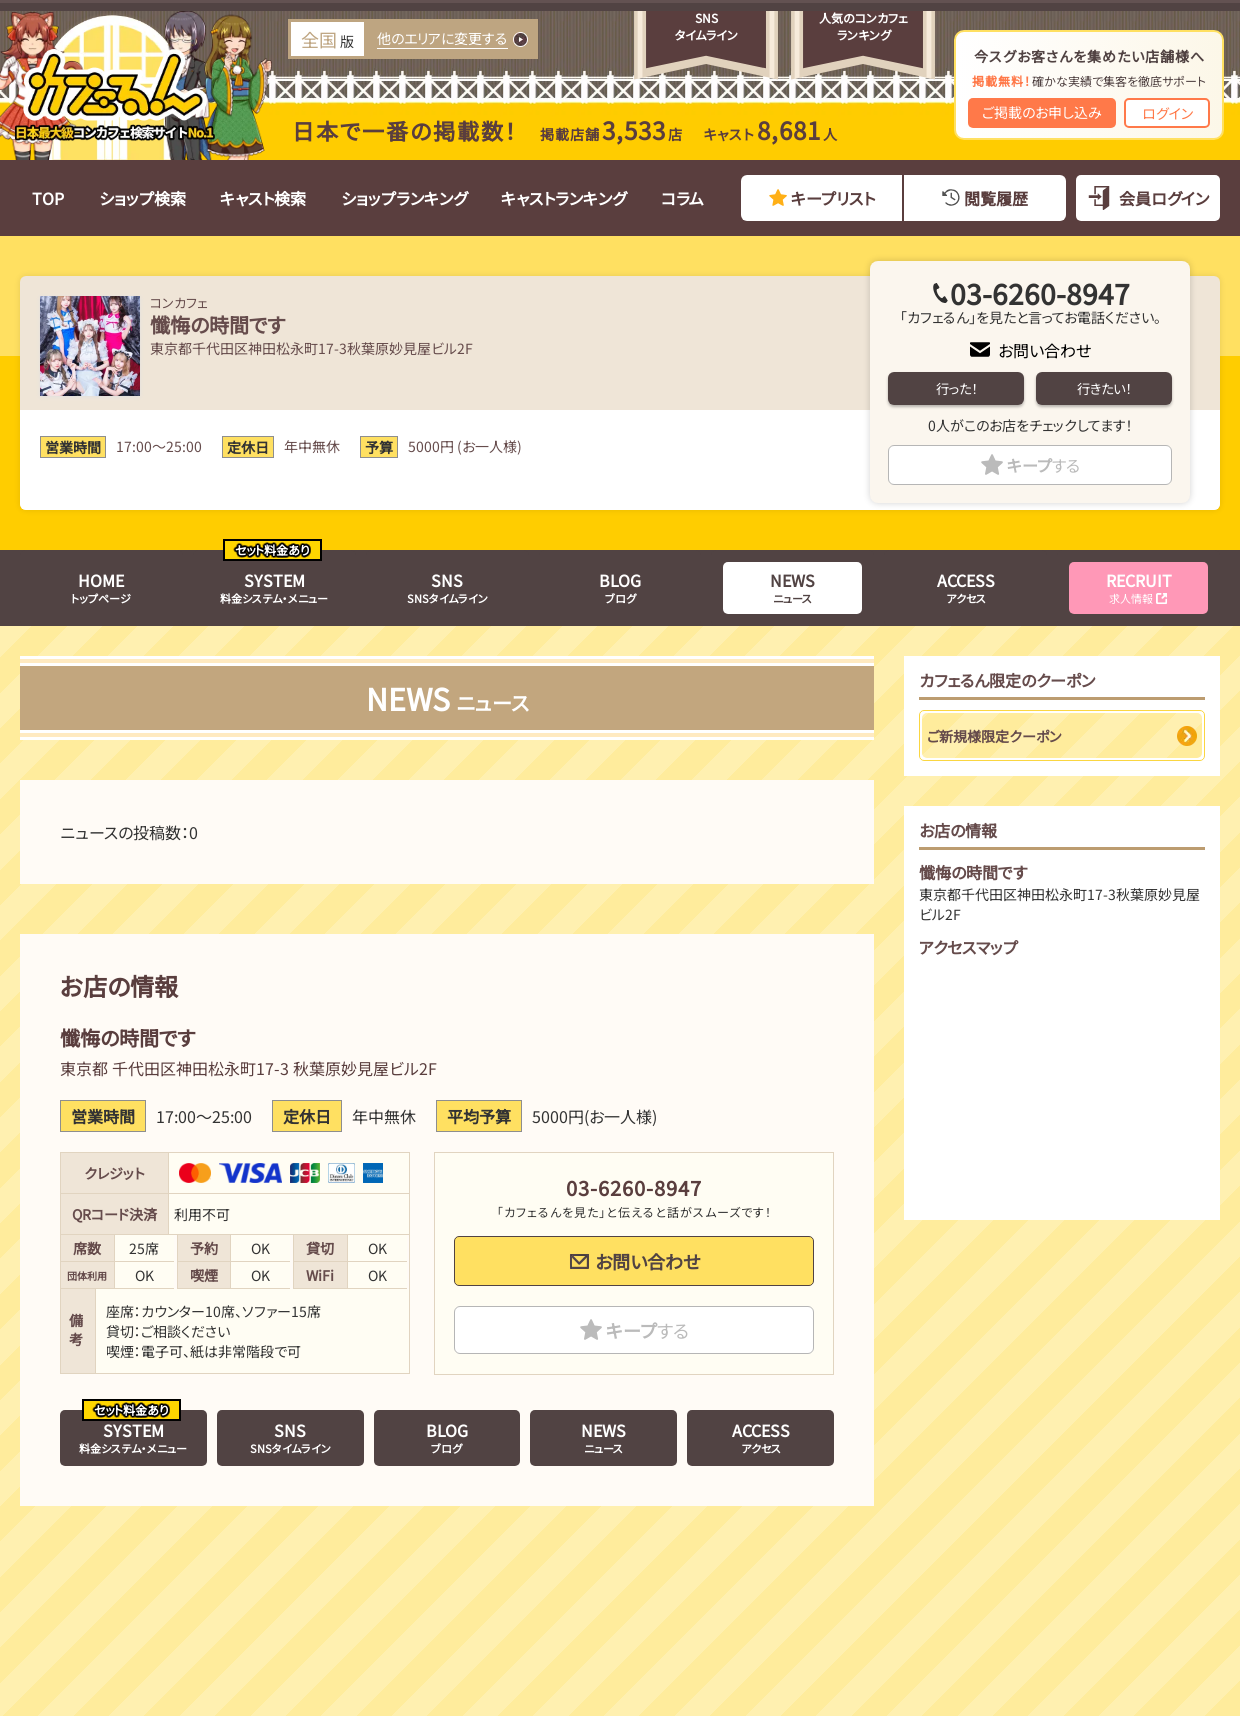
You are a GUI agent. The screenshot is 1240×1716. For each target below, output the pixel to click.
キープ (1043, 465)
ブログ (620, 587)
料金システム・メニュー (274, 587)
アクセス (966, 587)
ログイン (1167, 113)
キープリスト (833, 198)
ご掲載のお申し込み (1042, 112)
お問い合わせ (1044, 350)
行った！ (956, 388)
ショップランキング (404, 198)
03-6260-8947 (1040, 293)
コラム (682, 198)
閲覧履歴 (996, 198)
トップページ (101, 587)
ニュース (792, 587)
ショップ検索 (142, 198)
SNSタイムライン (447, 587)
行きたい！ (1104, 388)
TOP (48, 198)
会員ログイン (1164, 198)
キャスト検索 (263, 198)
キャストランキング (563, 198)
